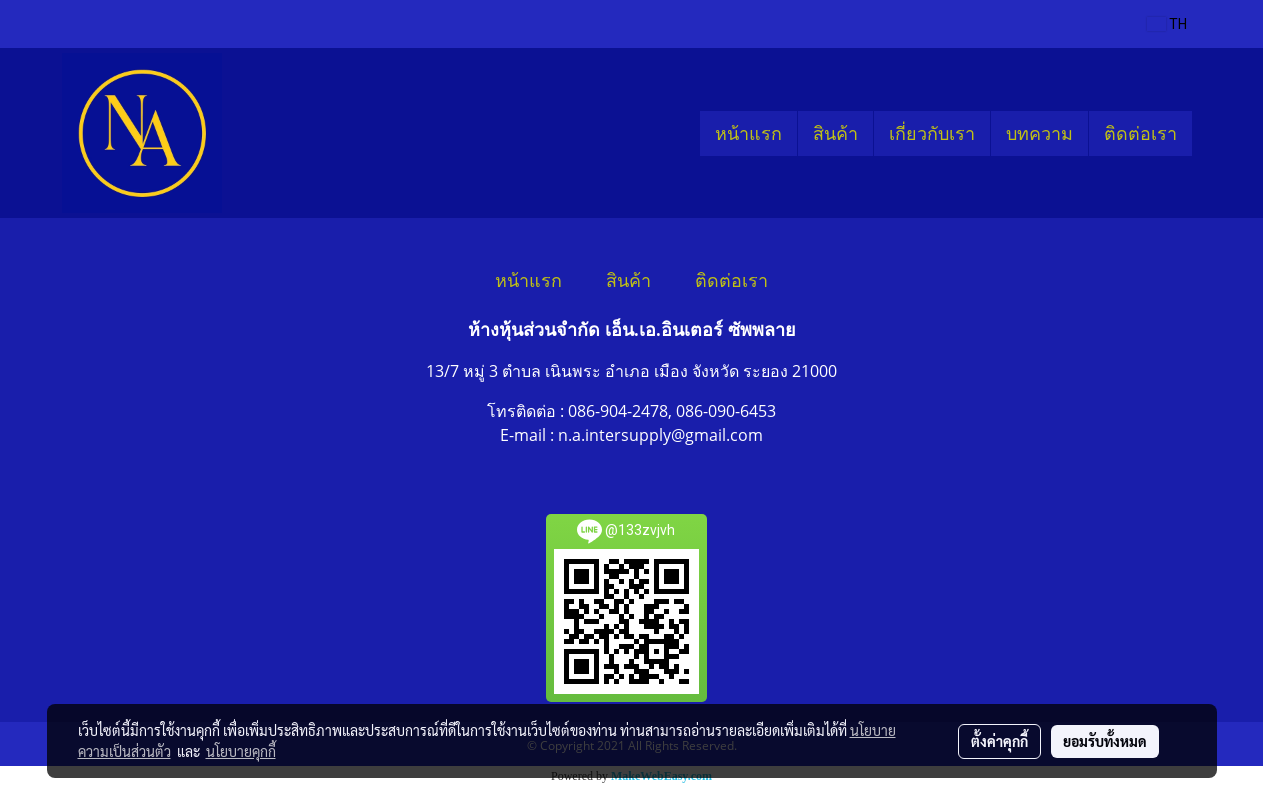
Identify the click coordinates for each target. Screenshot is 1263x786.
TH (1167, 24)
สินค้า (835, 133)
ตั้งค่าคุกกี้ (999, 741)
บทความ (1039, 133)
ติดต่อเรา (1140, 133)
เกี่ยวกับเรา (932, 133)
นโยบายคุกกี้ (241, 751)
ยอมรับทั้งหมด (1105, 741)
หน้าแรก (748, 133)
